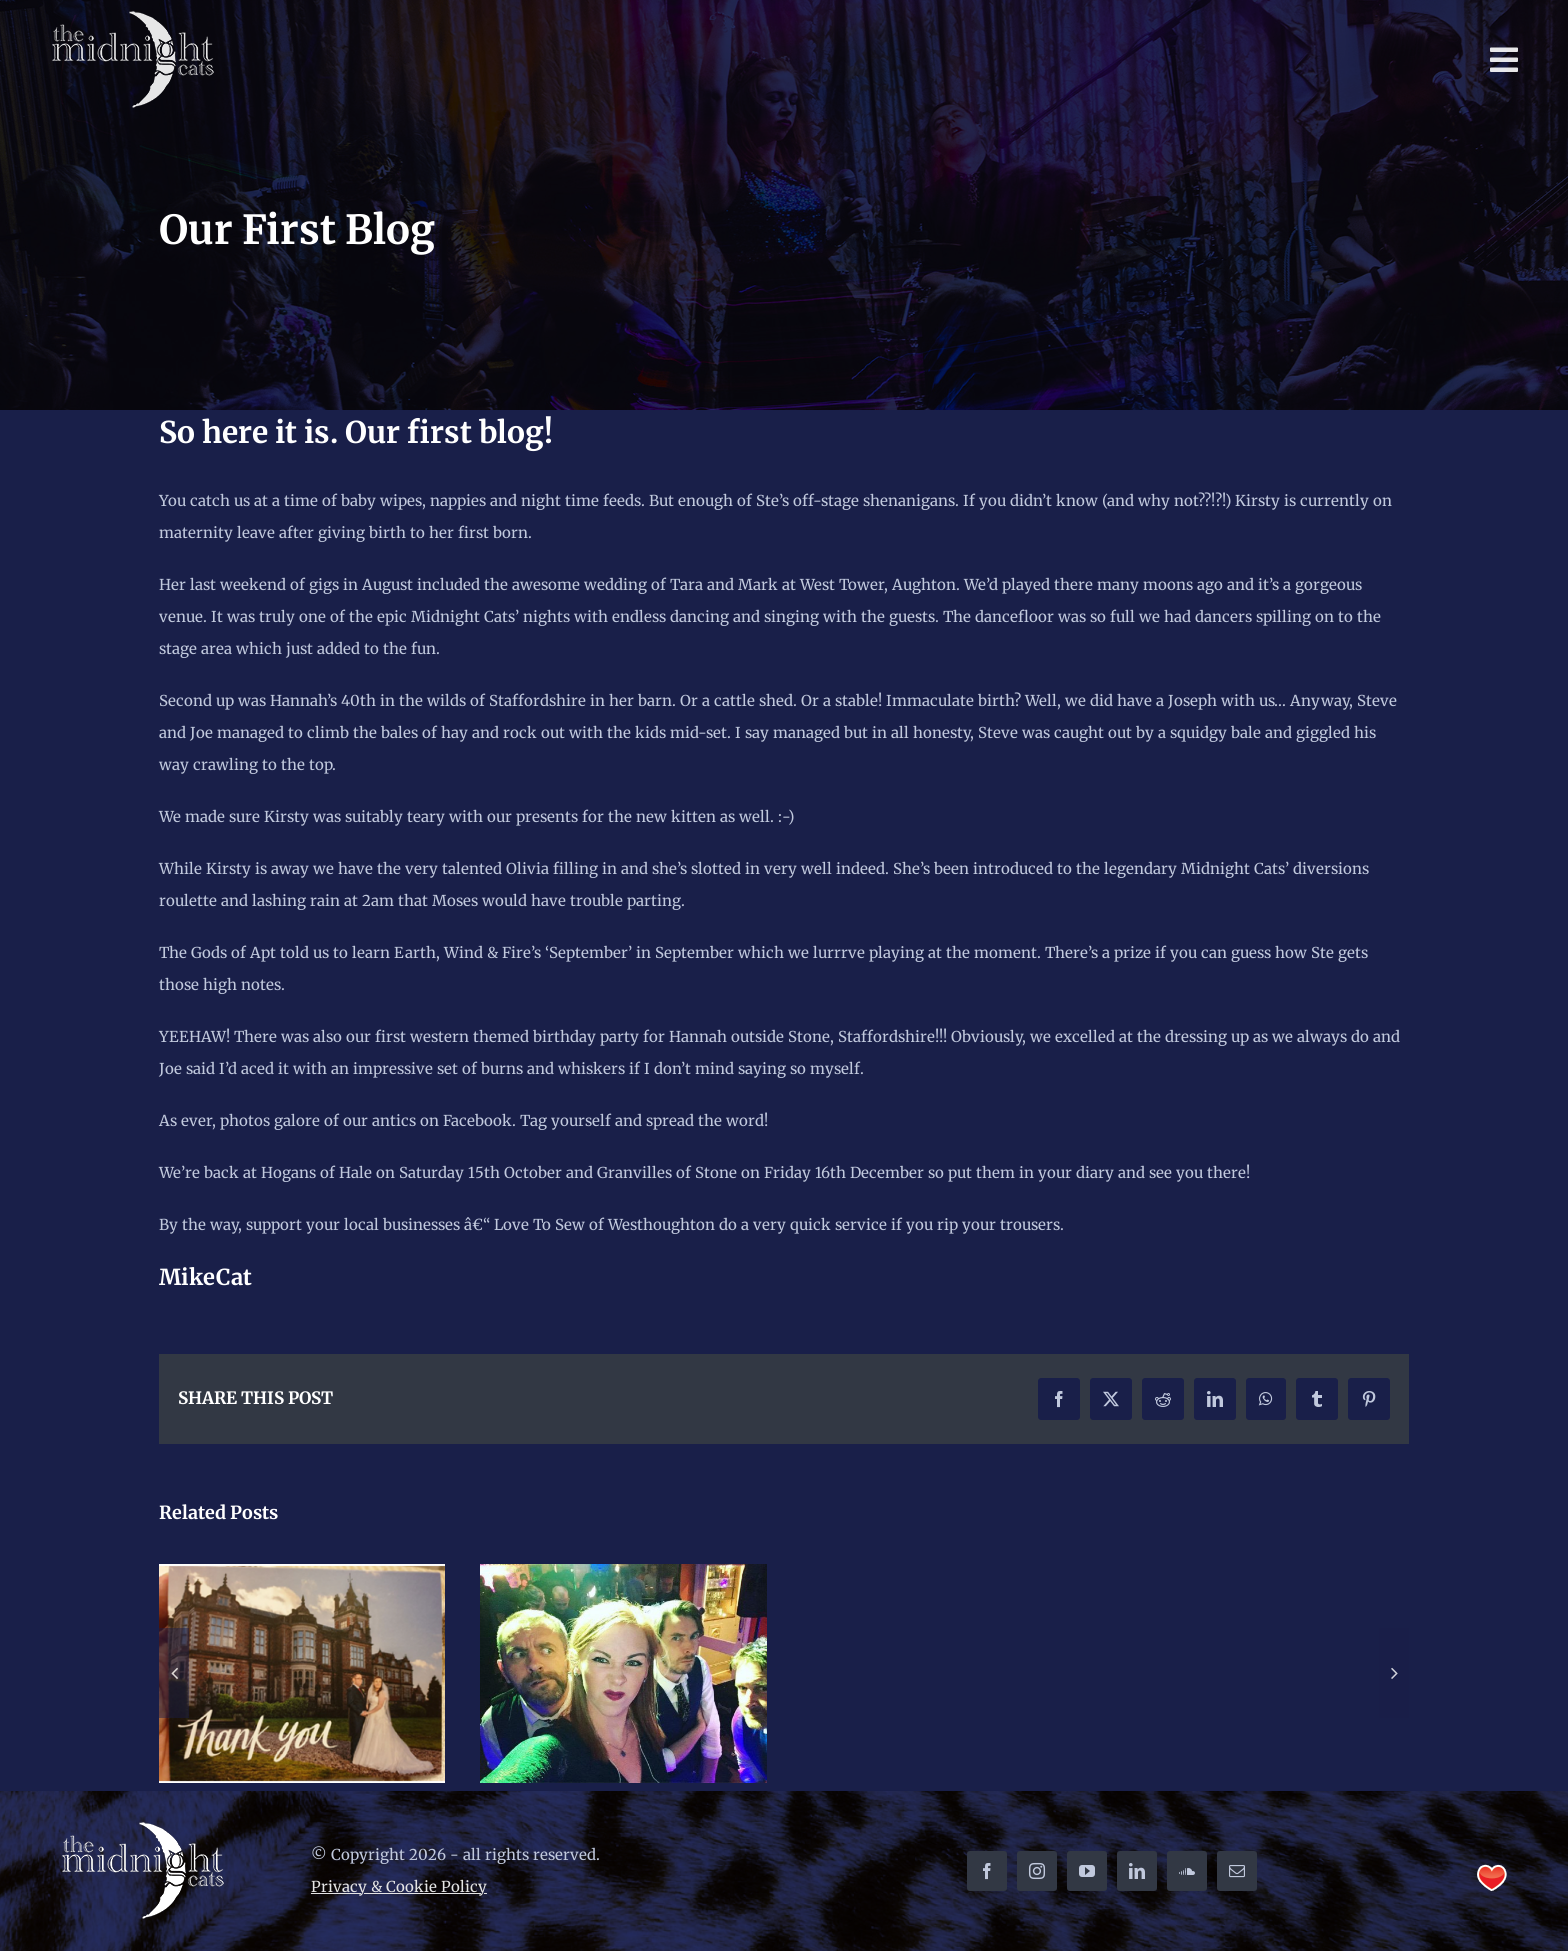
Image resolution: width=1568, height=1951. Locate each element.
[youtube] (1087, 1871)
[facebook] (987, 1871)
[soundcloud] (1187, 1871)
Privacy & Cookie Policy (399, 1886)
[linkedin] (1137, 1871)
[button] (174, 1673)
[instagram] (1037, 1871)
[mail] (1237, 1871)
